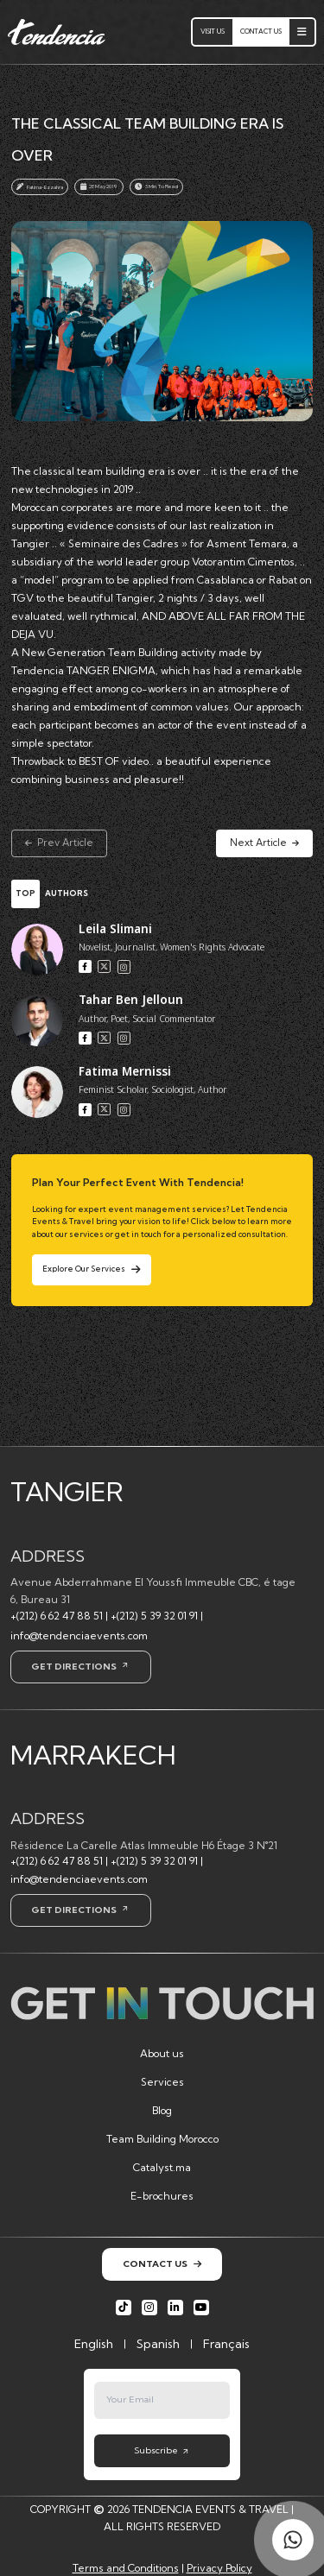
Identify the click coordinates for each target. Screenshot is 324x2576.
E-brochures (162, 2195)
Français (226, 2344)
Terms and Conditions (126, 2567)
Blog (162, 2110)
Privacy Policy (219, 2567)
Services (162, 2081)
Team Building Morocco (162, 2138)
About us (162, 2053)
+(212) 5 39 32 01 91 (154, 1615)
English (93, 2344)
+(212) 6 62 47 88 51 (56, 1615)
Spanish (158, 2344)
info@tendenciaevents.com (79, 1635)
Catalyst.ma (162, 2167)
